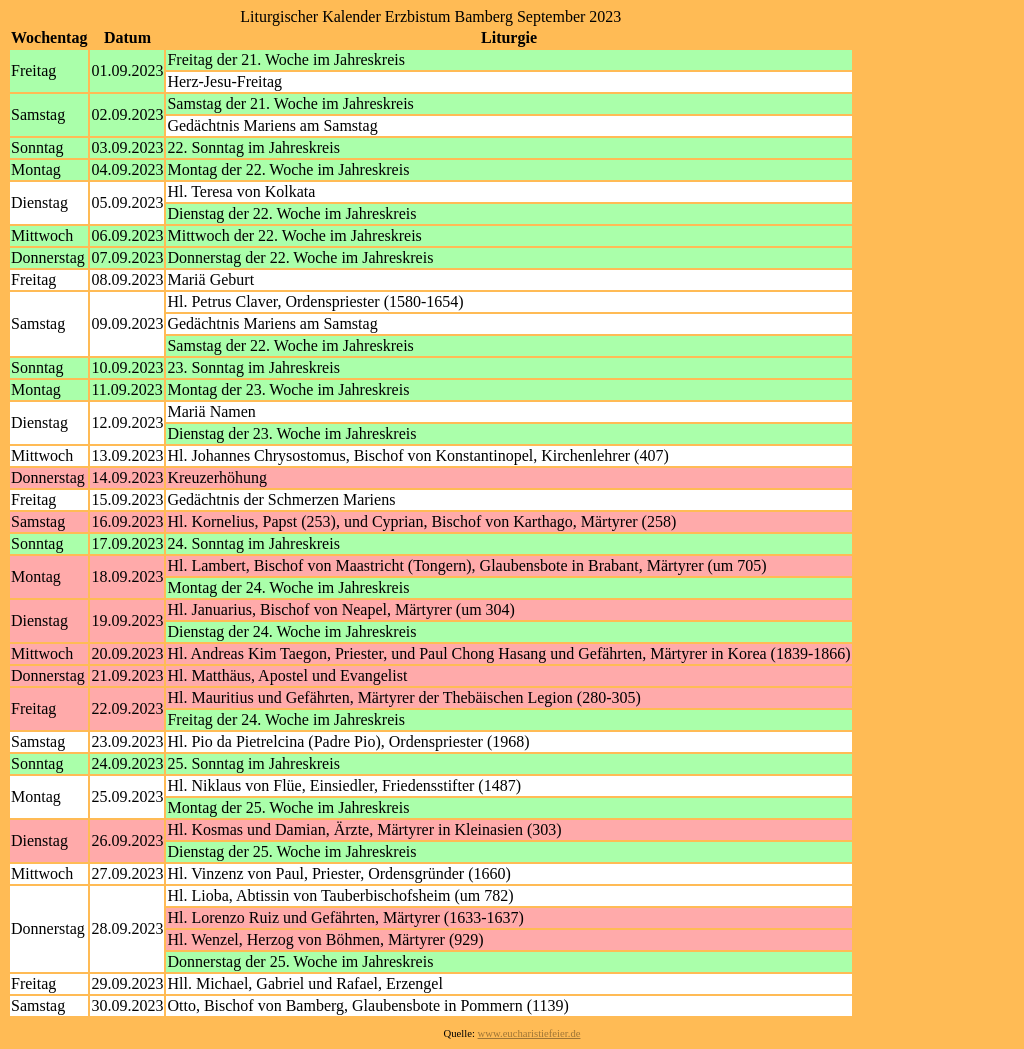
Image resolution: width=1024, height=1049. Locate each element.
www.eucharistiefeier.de (529, 1033)
